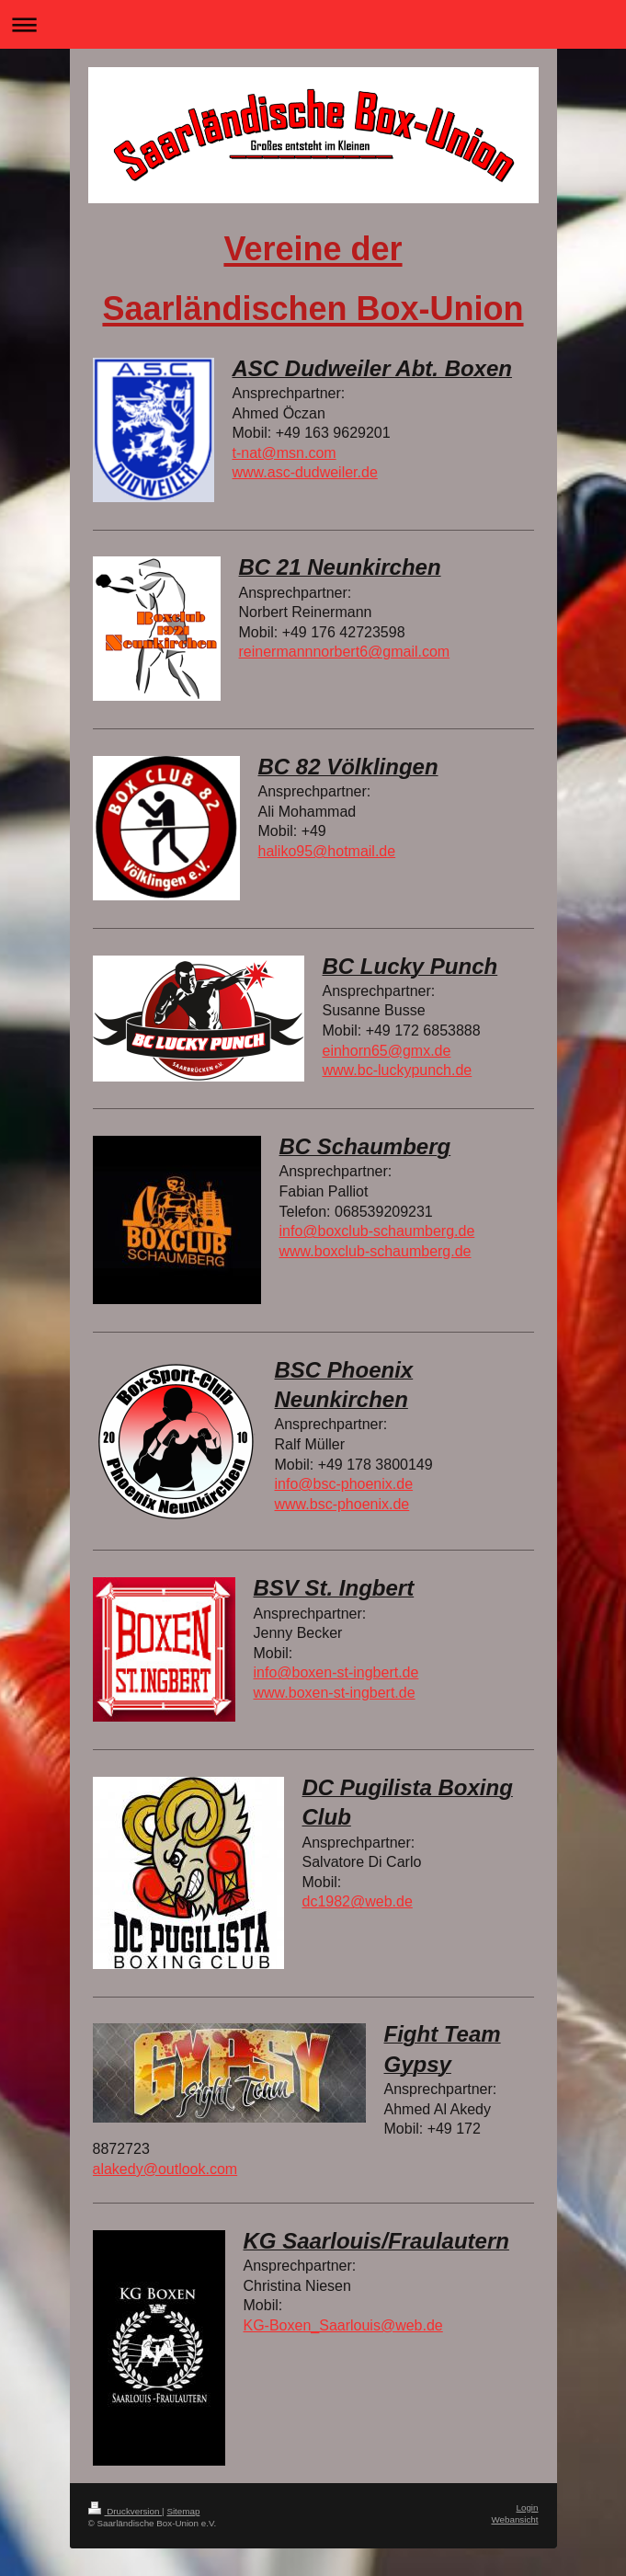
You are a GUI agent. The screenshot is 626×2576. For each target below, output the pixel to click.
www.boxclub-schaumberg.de (375, 1251)
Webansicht (514, 2519)
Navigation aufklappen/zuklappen (313, 24)
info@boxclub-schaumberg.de (377, 1231)
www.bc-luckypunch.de (397, 1070)
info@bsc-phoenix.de (344, 1484)
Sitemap (182, 2511)
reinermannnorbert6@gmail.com (344, 651)
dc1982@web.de (357, 1901)
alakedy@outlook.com (165, 2169)
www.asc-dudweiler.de (305, 472)
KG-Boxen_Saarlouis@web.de (343, 2325)
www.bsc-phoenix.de (342, 1504)
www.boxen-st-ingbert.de (334, 1692)
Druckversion (125, 2511)
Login (528, 2507)
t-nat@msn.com (284, 453)
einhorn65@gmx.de (387, 1051)
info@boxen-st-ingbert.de (336, 1672)
